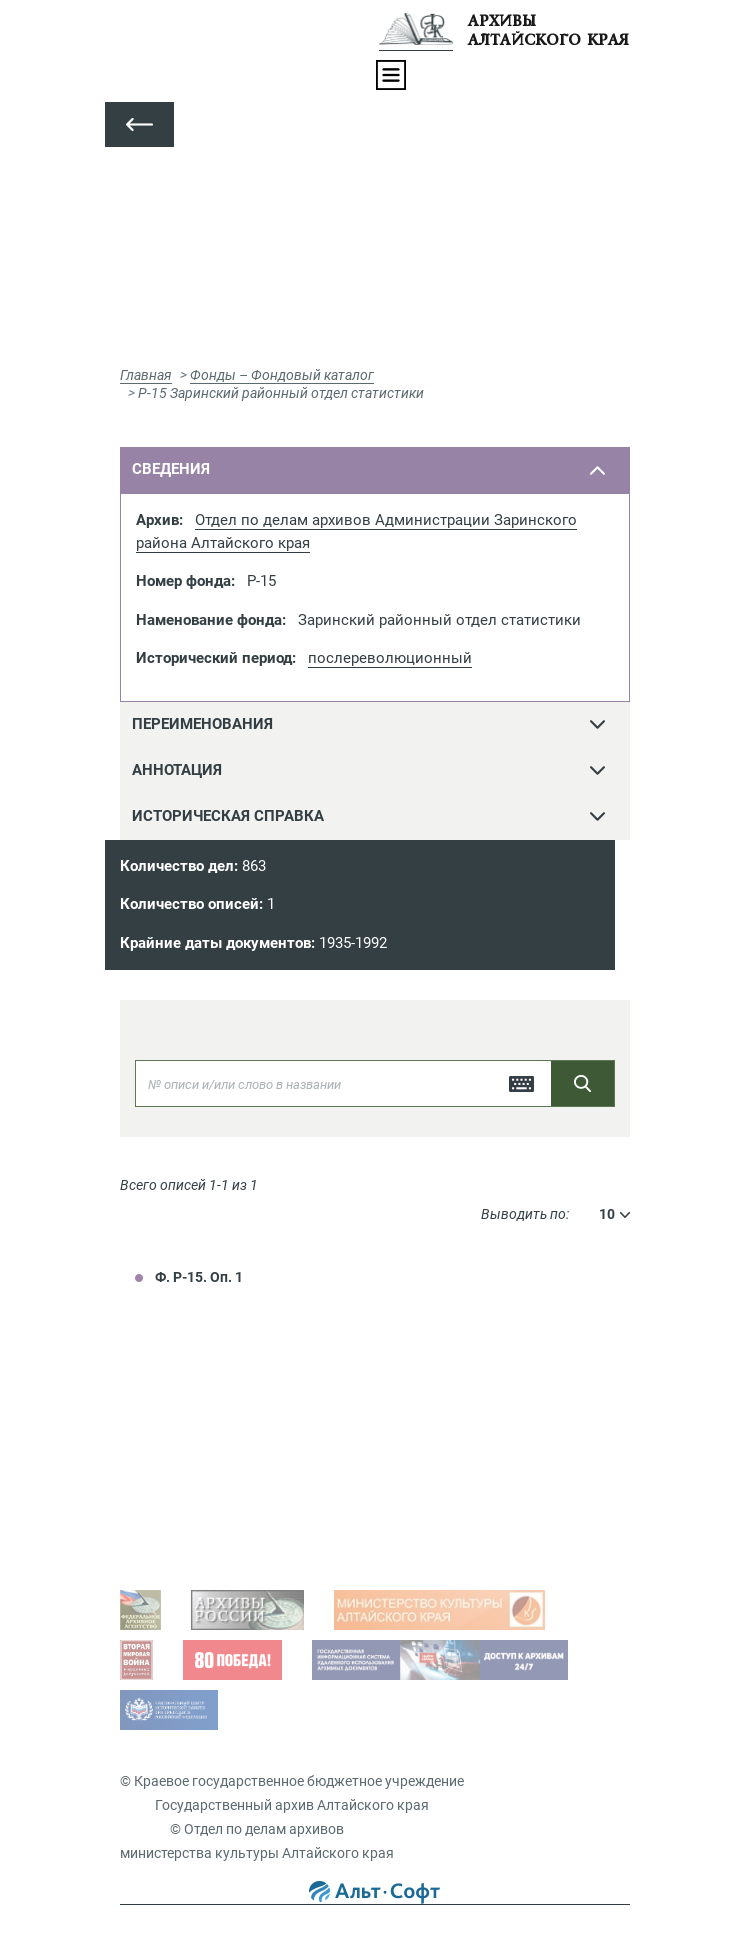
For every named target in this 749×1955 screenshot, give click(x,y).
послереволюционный (390, 658)
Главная (146, 375)
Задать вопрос (188, 1426)
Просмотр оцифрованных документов (265, 1457)
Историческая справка (228, 816)
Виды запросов (190, 1539)
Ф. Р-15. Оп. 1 (199, 1277)
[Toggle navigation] (391, 75)
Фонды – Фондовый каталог (282, 375)
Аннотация (177, 770)
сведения (171, 469)
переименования (202, 724)
